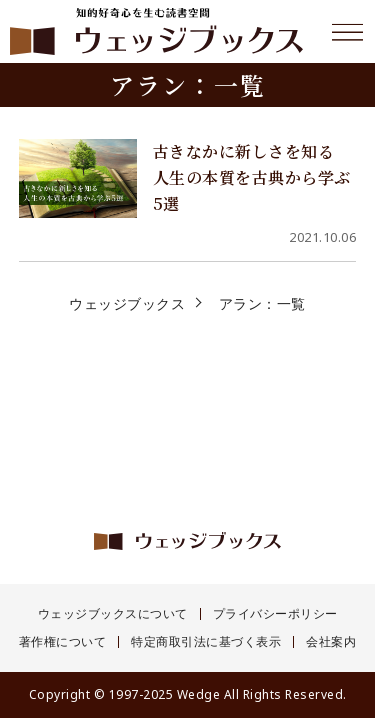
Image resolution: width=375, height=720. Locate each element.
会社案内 (331, 642)
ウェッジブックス (127, 303)
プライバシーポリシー (275, 614)
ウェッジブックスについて (113, 614)
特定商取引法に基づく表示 (206, 642)
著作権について (63, 642)
